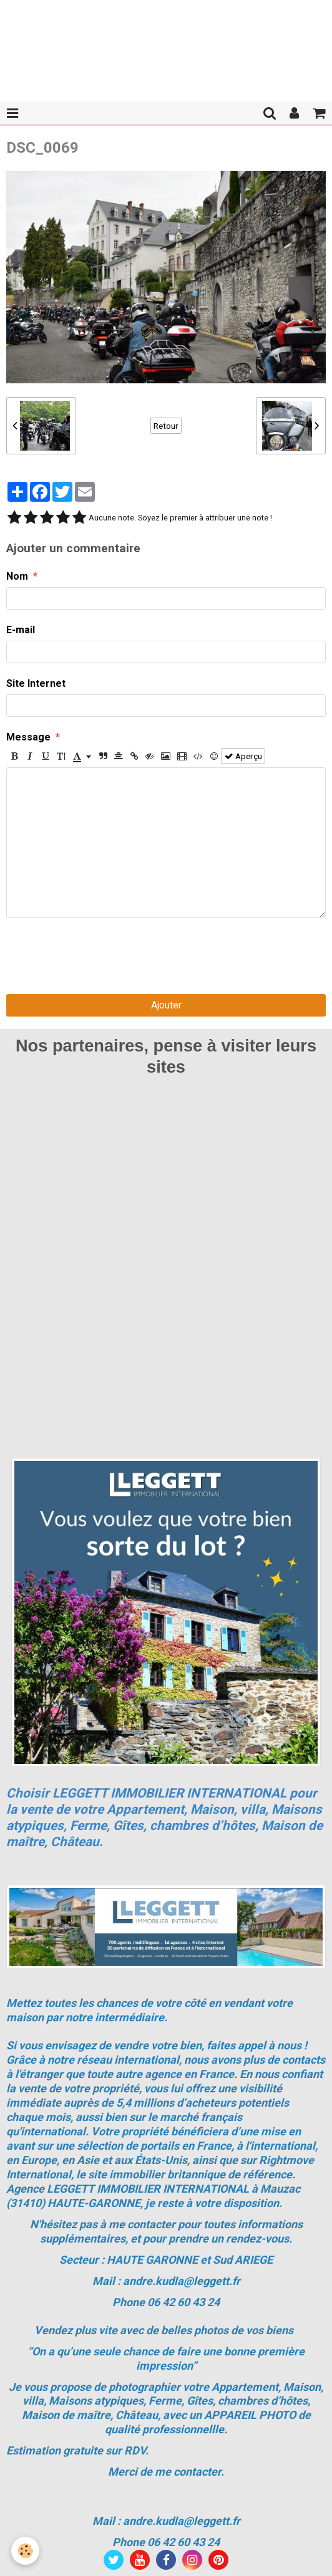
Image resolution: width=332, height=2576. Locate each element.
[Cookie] (25, 2551)
